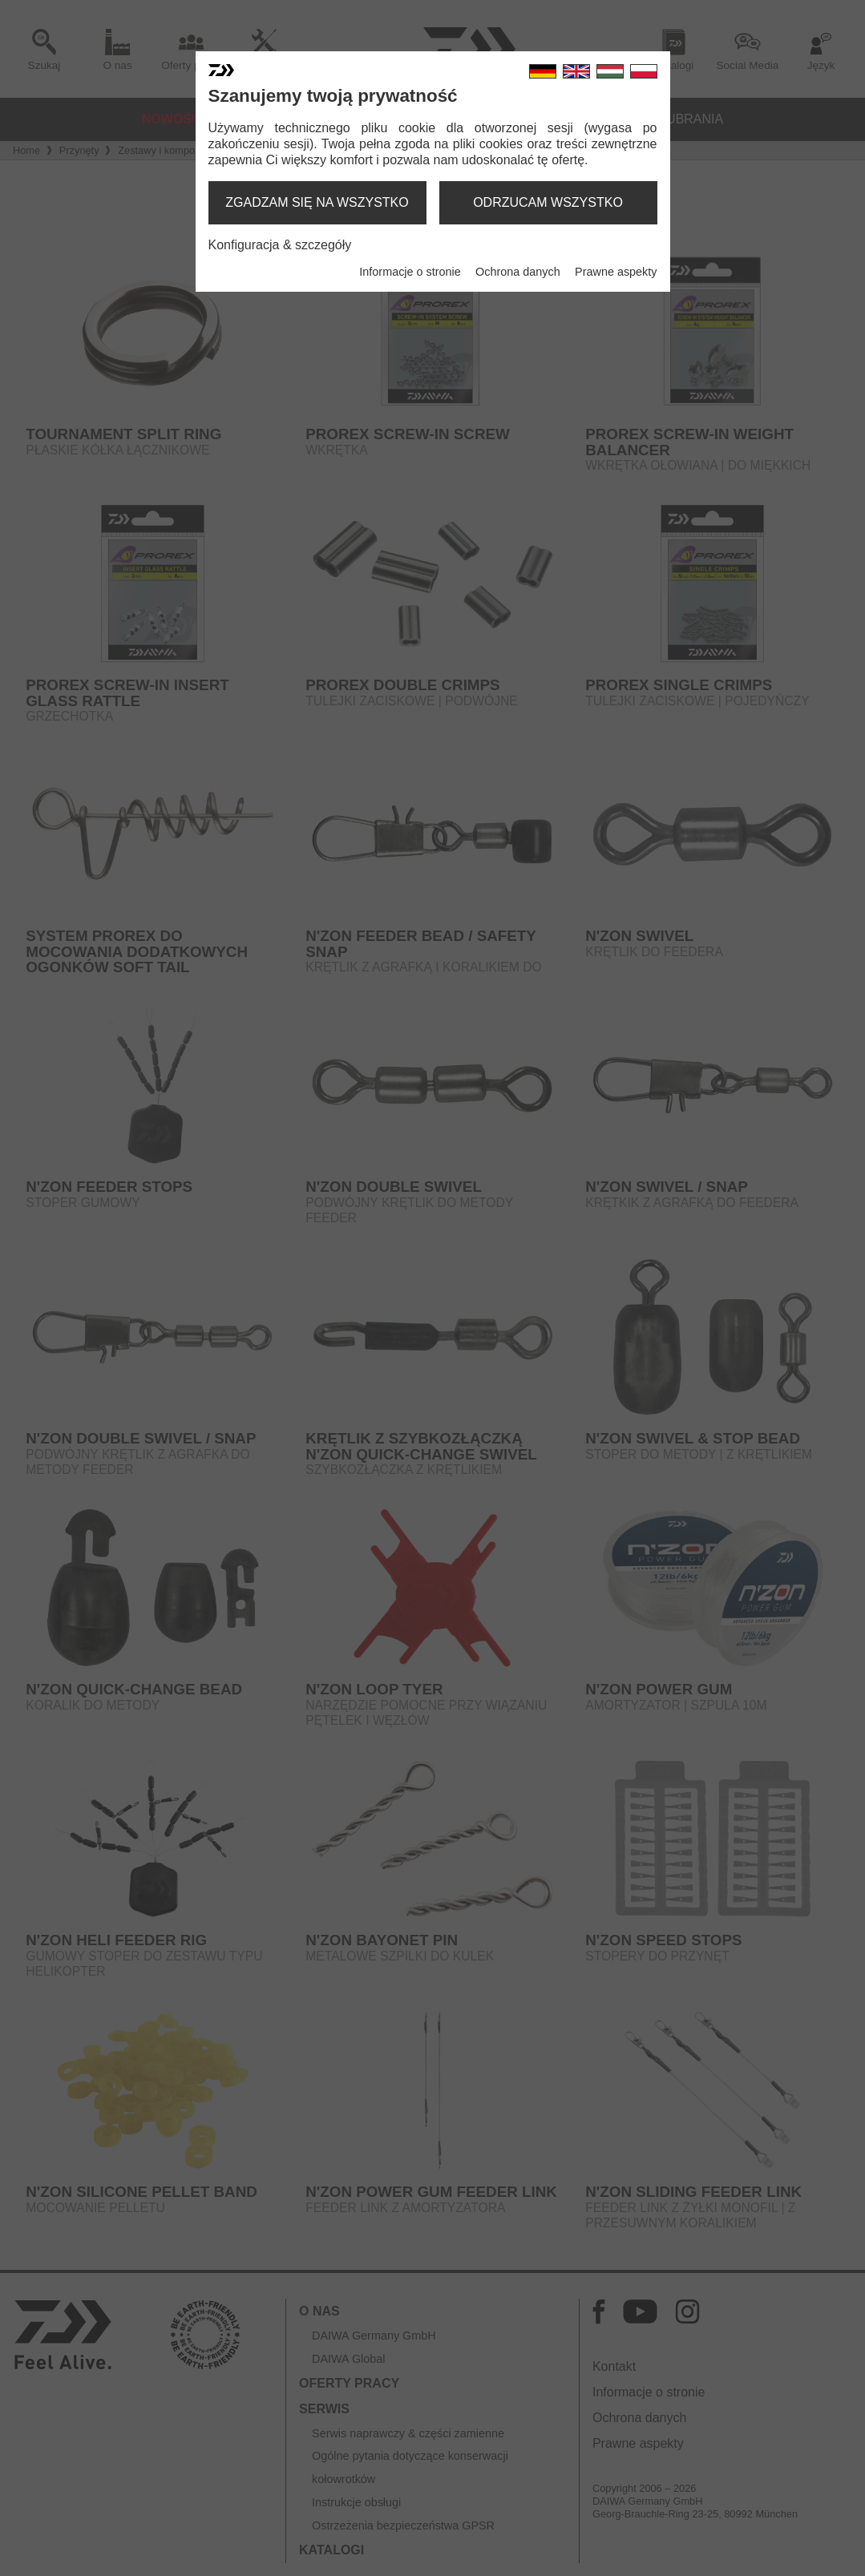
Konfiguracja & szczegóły (280, 245)
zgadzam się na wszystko (316, 202)
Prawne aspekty (616, 271)
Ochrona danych (517, 271)
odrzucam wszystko (548, 202)
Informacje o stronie (409, 271)
